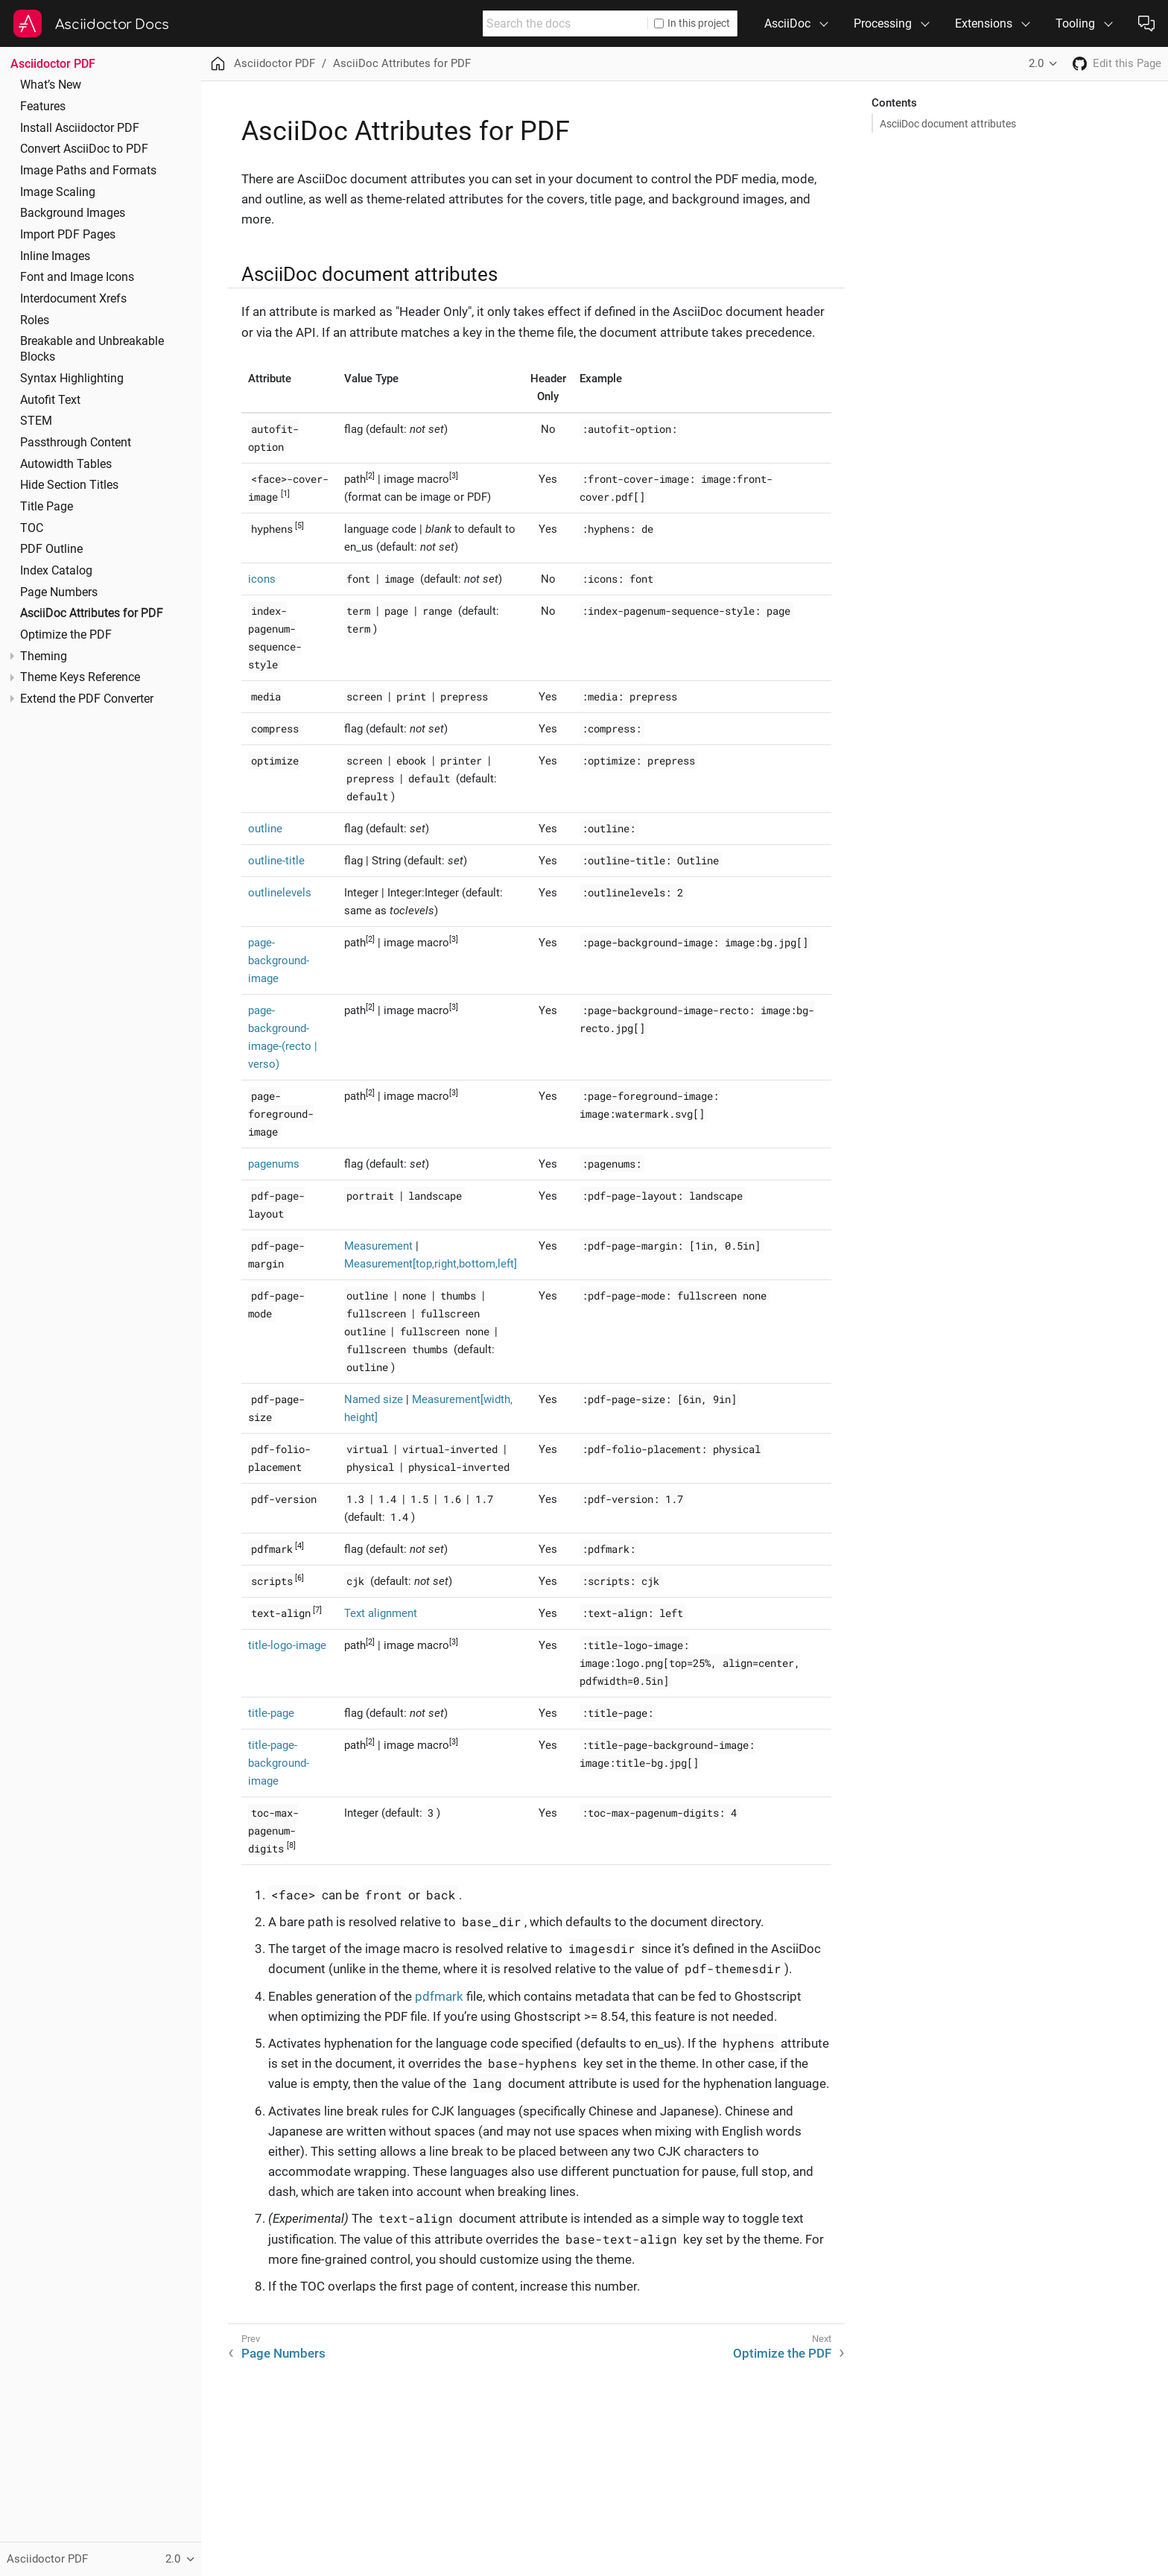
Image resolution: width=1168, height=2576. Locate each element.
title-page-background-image (278, 1763)
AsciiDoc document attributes (948, 124)
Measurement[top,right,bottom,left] (430, 1263)
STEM (36, 421)
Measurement (378, 1246)
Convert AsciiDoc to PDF (84, 149)
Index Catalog (56, 570)
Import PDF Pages (67, 234)
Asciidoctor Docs (112, 24)
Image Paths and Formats (88, 170)
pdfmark (439, 1996)
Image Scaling (57, 192)
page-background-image (278, 960)
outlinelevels (279, 892)
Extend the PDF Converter (86, 699)
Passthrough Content (75, 442)
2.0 (1036, 63)
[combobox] (565, 23)
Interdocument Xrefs (73, 299)
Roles (34, 320)
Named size (373, 1399)
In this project (692, 23)
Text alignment (380, 1613)
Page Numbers (59, 592)
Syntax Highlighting (72, 378)
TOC (31, 528)
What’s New (50, 85)
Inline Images (55, 256)
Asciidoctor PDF (52, 64)
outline (265, 828)
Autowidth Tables (66, 464)
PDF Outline (51, 549)
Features (43, 106)
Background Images (72, 213)
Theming (43, 656)
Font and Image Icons (77, 277)
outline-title (276, 860)
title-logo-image (287, 1645)
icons (262, 579)
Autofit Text (50, 400)
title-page (271, 1713)
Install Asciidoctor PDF (79, 128)
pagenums (273, 1164)
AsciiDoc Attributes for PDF (91, 613)
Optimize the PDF (66, 635)
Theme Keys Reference (80, 677)
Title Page (46, 506)
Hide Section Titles (69, 485)
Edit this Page (1127, 63)
